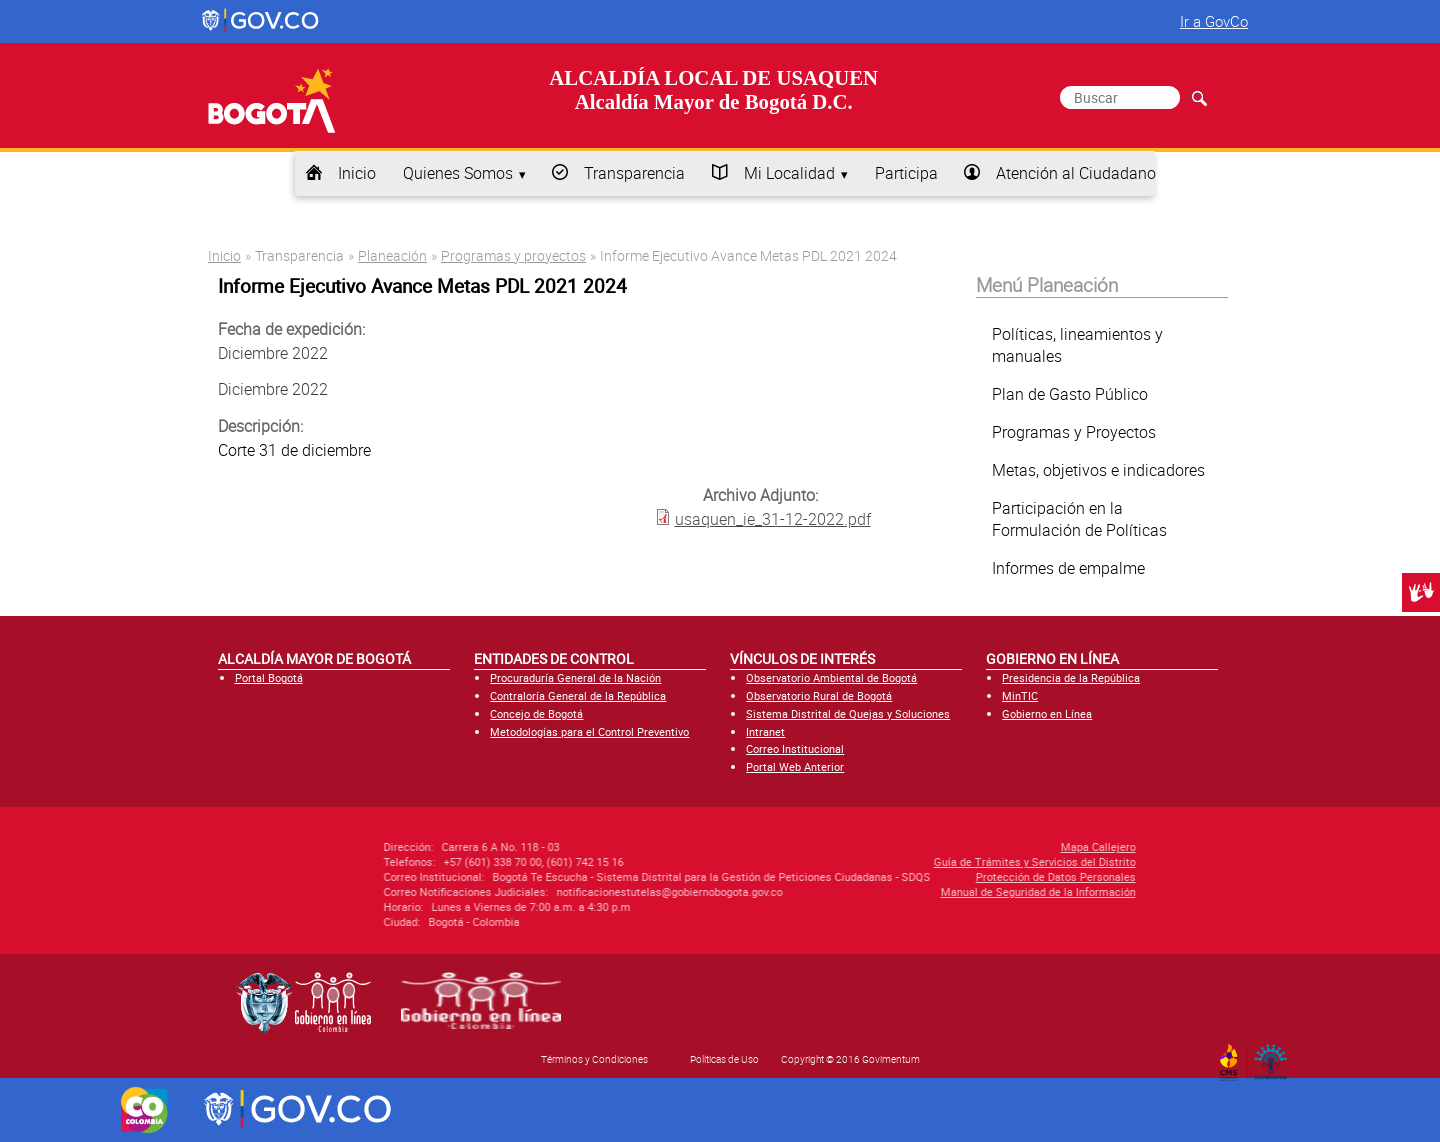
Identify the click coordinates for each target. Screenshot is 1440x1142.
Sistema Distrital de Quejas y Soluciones (848, 713)
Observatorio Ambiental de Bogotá (831, 677)
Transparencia (634, 173)
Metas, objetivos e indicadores (1098, 470)
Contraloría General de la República (578, 695)
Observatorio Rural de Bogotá (819, 695)
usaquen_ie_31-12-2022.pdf (773, 519)
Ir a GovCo (1214, 21)
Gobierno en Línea (1047, 713)
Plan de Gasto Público (1070, 394)
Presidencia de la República (1071, 677)
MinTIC (1020, 695)
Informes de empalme (1068, 568)
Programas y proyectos (513, 255)
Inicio (357, 173)
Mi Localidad (789, 173)
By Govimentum (1275, 1056)
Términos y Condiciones (594, 1059)
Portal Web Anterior (795, 766)
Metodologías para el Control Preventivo (589, 731)
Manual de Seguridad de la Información (918, 891)
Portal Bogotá (269, 677)
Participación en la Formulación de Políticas (1079, 519)
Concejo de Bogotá (536, 713)
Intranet (765, 731)
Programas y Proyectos (1074, 432)
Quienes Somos (458, 173)
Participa (906, 173)
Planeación (392, 255)
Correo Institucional (795, 748)
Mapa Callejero (978, 846)
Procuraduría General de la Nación (575, 677)
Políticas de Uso (724, 1059)
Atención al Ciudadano (1076, 173)
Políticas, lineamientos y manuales (1077, 345)
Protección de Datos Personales (936, 876)
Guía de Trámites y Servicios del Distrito (915, 861)
